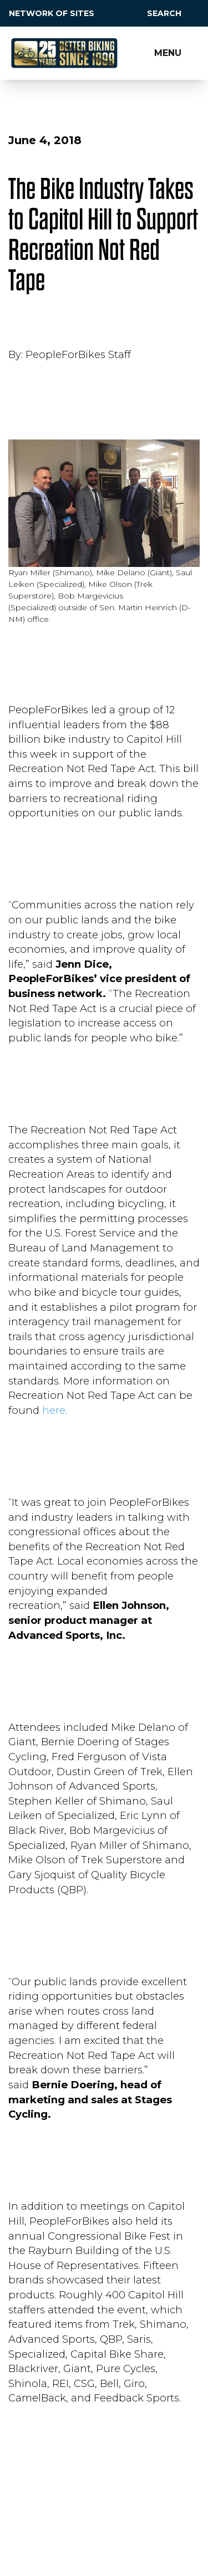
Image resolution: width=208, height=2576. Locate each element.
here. (54, 1410)
